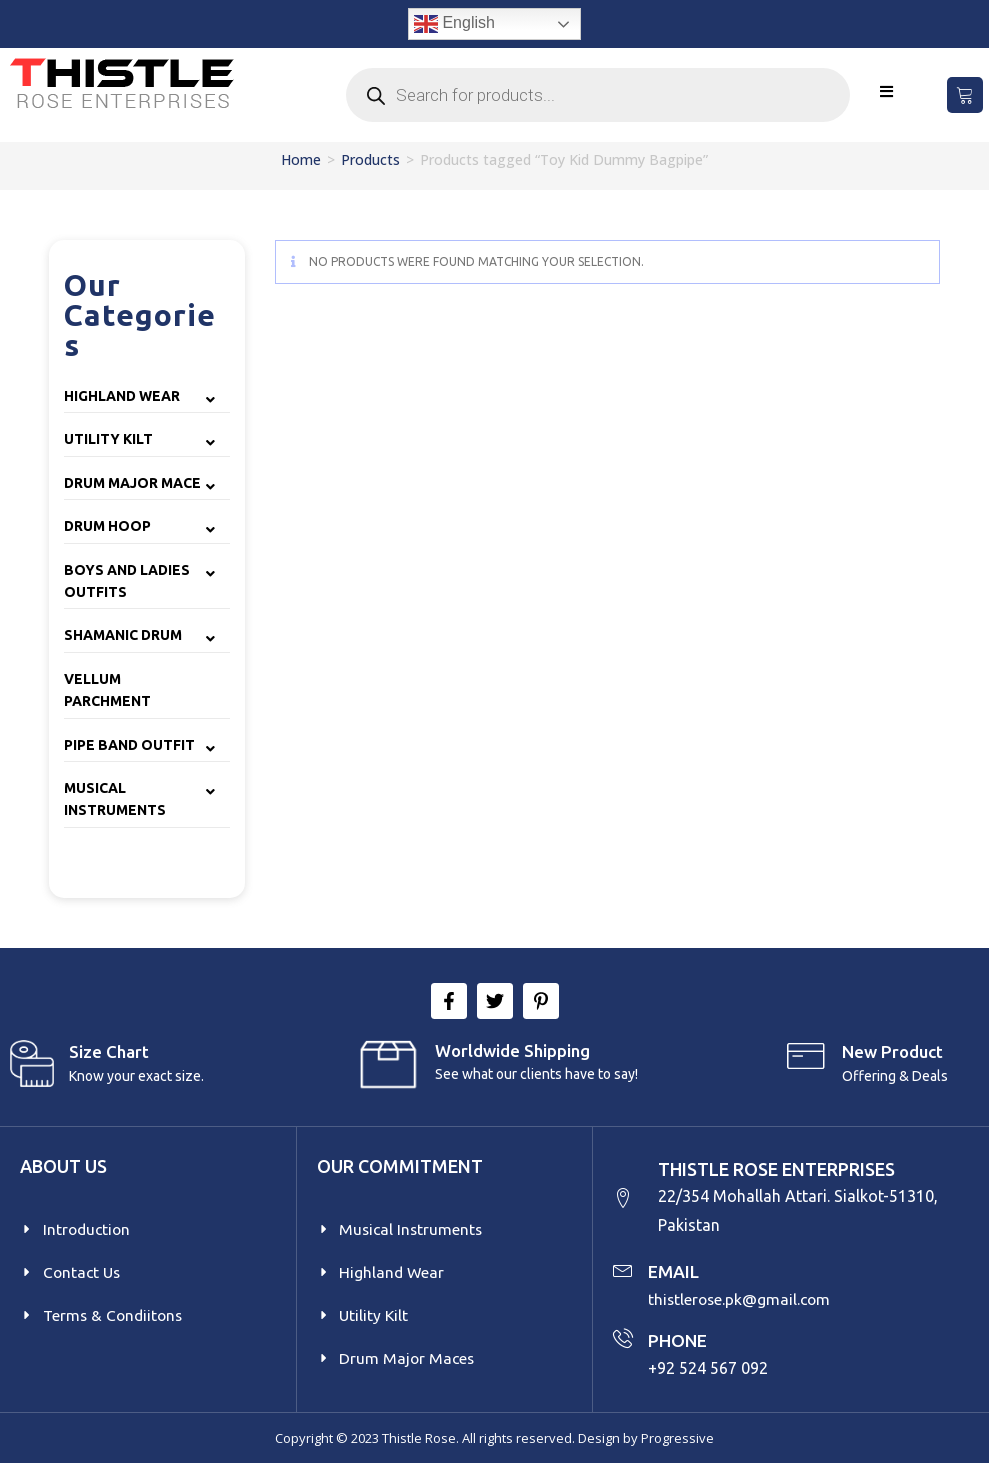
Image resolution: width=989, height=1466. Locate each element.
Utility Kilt (108, 439)
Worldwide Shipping (512, 1050)
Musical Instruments (115, 799)
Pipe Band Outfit (129, 745)
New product (892, 1051)
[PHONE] (623, 1340)
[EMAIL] (623, 1271)
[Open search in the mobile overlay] (598, 95)
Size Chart (109, 1051)
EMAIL (674, 1273)
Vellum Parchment (107, 690)
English (454, 24)
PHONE (678, 1342)
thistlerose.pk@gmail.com (741, 1300)
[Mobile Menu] (887, 92)
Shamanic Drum (123, 635)
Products (370, 159)
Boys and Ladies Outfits (127, 581)
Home (301, 159)
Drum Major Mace (132, 483)
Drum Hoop (107, 526)
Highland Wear (122, 396)
